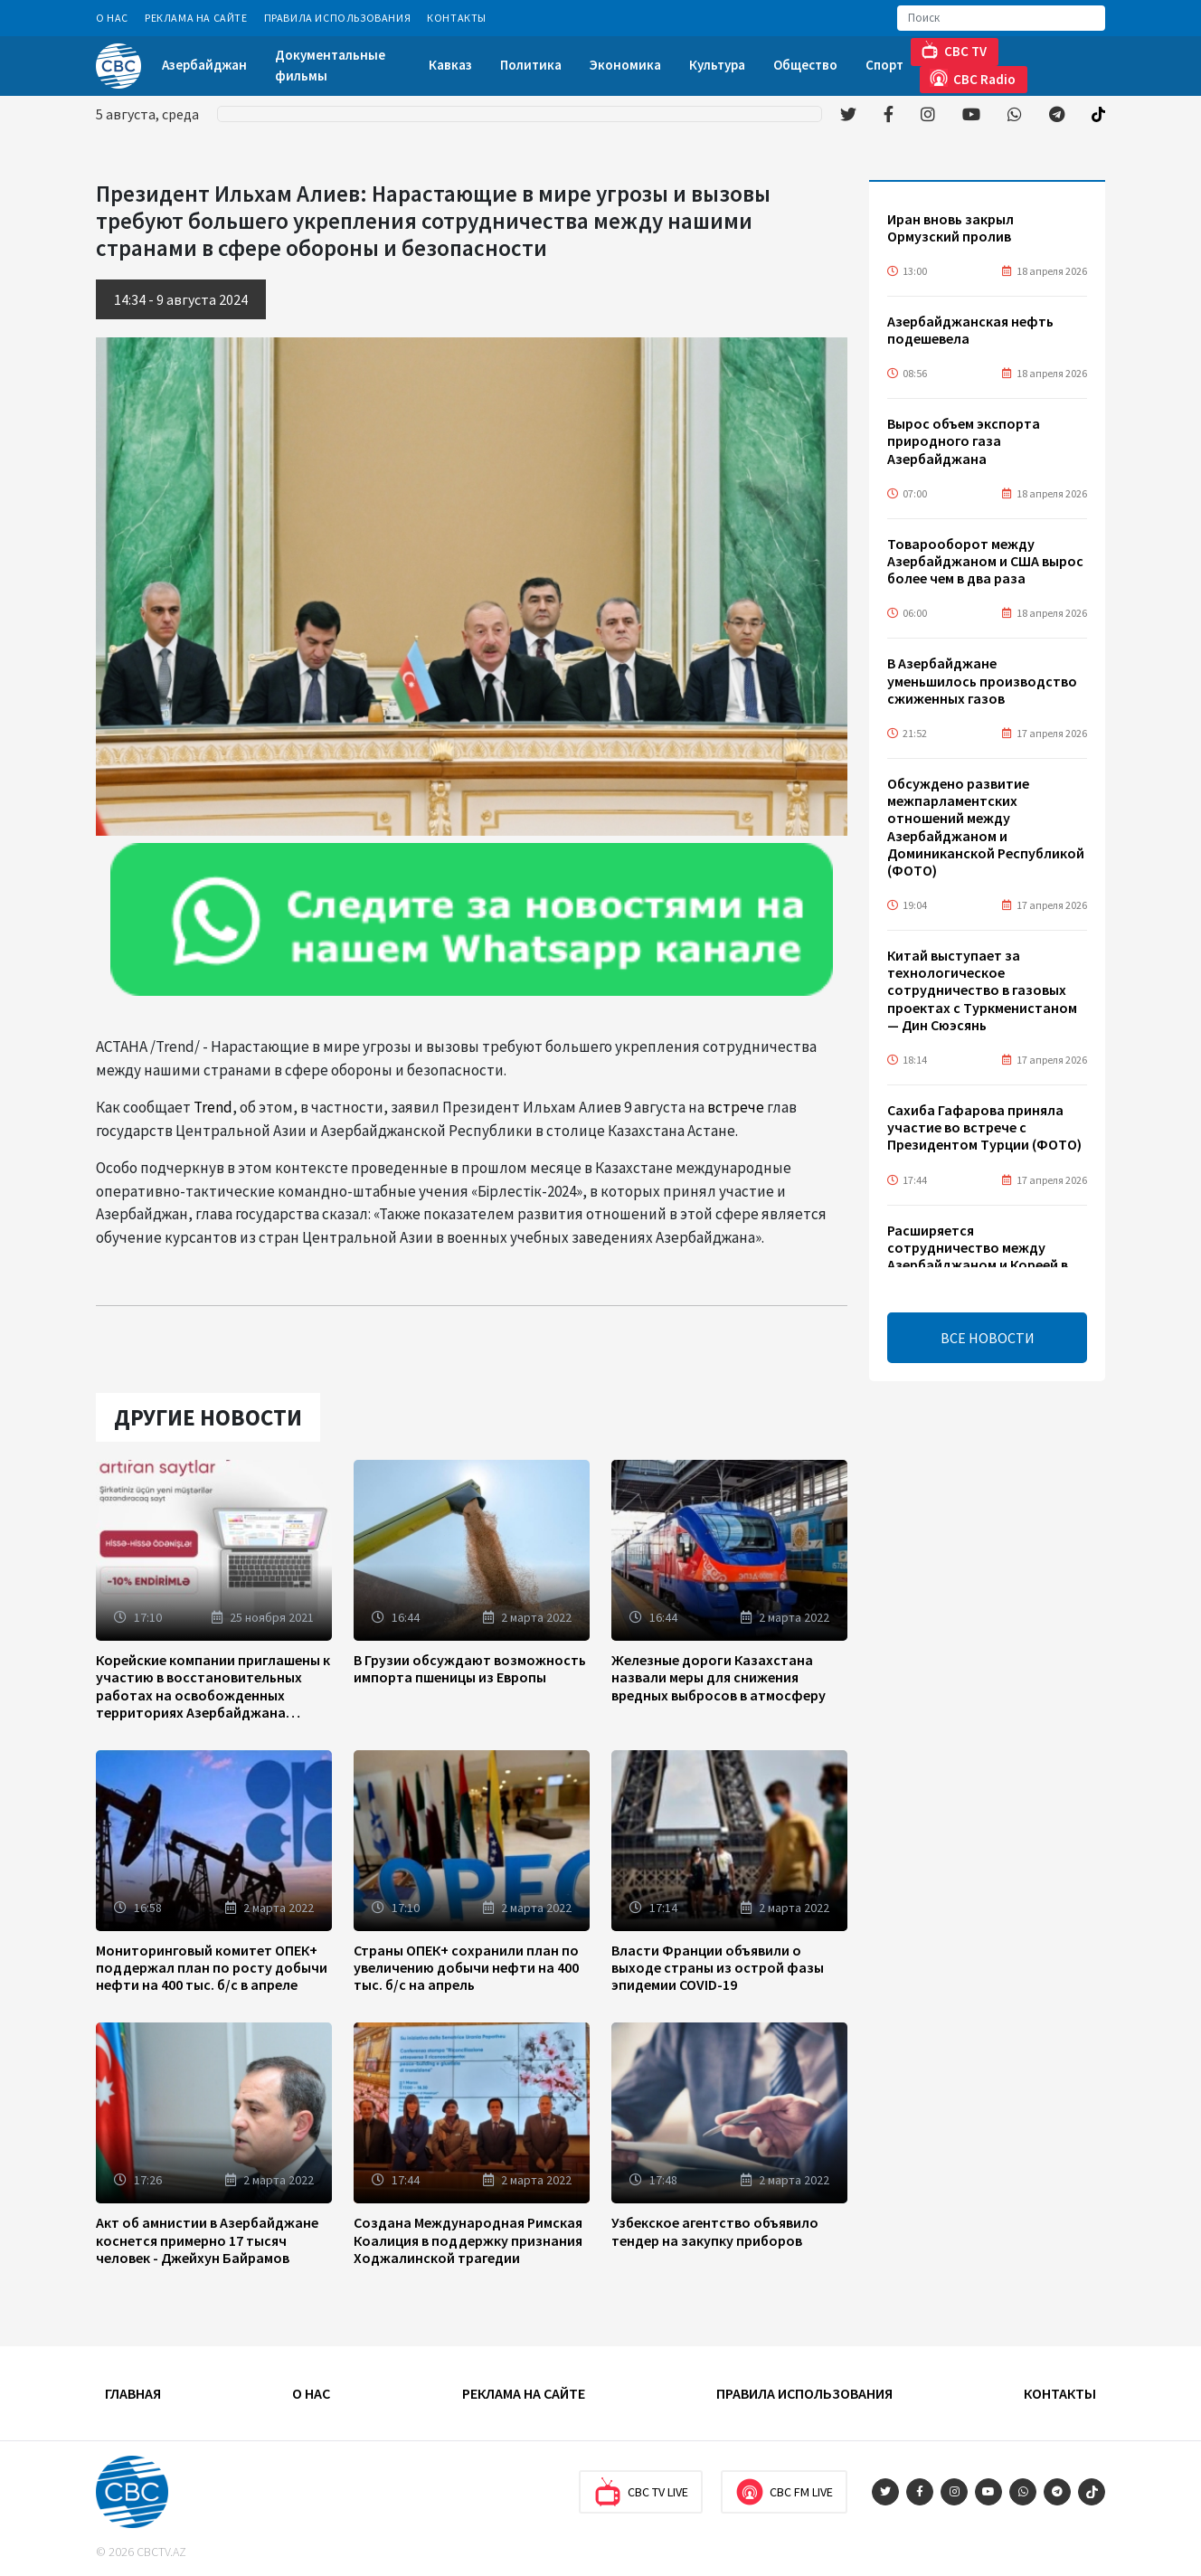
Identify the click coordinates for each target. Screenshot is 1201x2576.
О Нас (112, 17)
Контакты (457, 17)
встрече (735, 1107)
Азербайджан (204, 64)
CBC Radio (973, 78)
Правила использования (337, 17)
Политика (531, 64)
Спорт (884, 64)
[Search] (1001, 18)
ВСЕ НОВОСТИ (988, 1338)
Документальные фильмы (330, 65)
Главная (133, 2393)
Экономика (625, 64)
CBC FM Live (784, 2491)
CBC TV (954, 50)
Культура (717, 64)
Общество (805, 64)
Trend (213, 1107)
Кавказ (450, 64)
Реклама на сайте (196, 17)
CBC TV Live (640, 2491)
